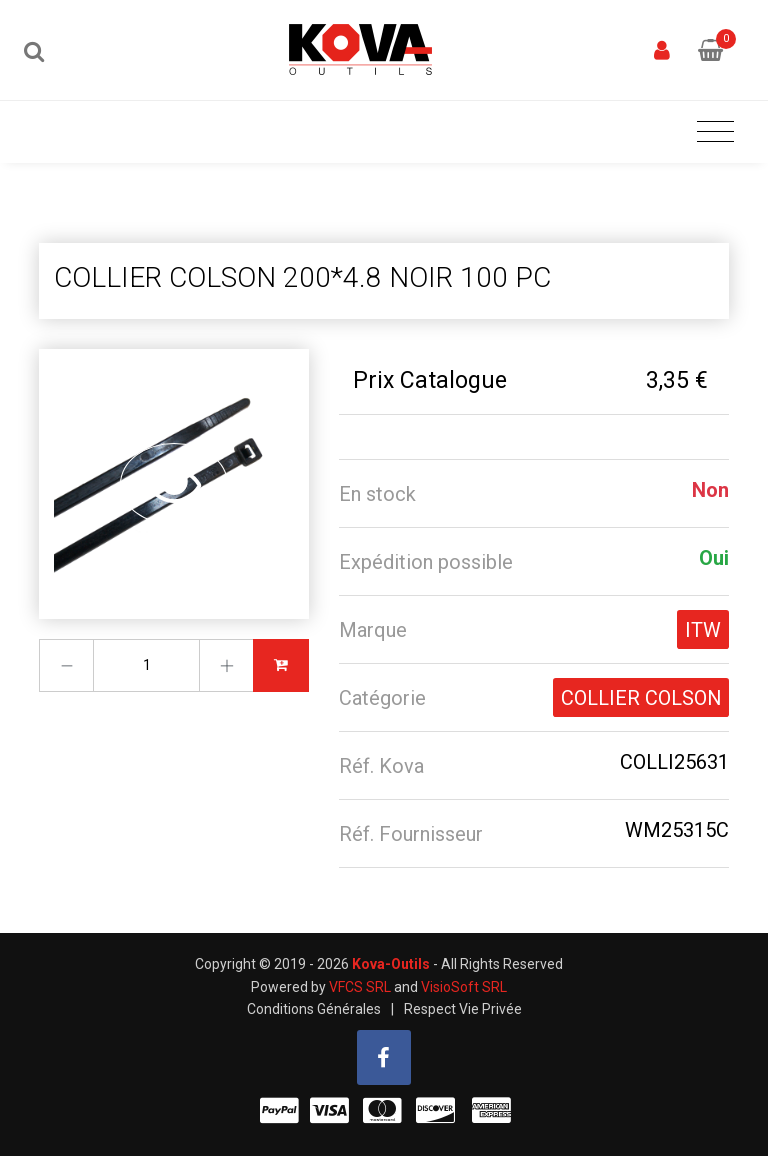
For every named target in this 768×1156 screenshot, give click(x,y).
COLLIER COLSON (641, 698)
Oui (714, 558)
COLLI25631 (674, 762)
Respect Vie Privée (463, 1009)
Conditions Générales (314, 1009)
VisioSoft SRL (464, 987)
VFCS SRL (360, 987)
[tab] (534, 493)
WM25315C (677, 830)
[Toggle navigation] (715, 132)
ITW (703, 630)
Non (710, 490)
